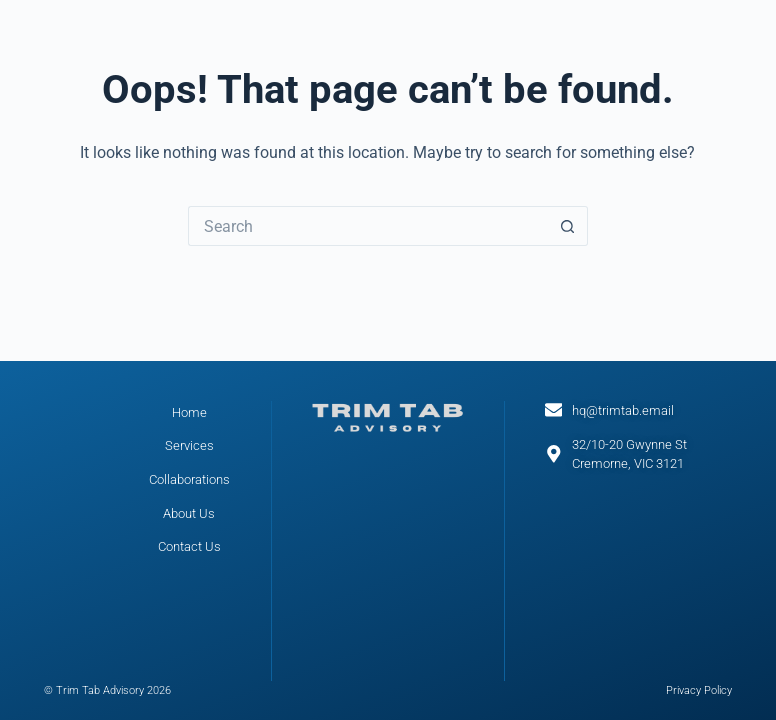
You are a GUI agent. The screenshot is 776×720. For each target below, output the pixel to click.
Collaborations (189, 479)
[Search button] (568, 226)
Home (189, 412)
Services (189, 445)
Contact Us (189, 546)
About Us (189, 513)
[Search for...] (368, 226)
